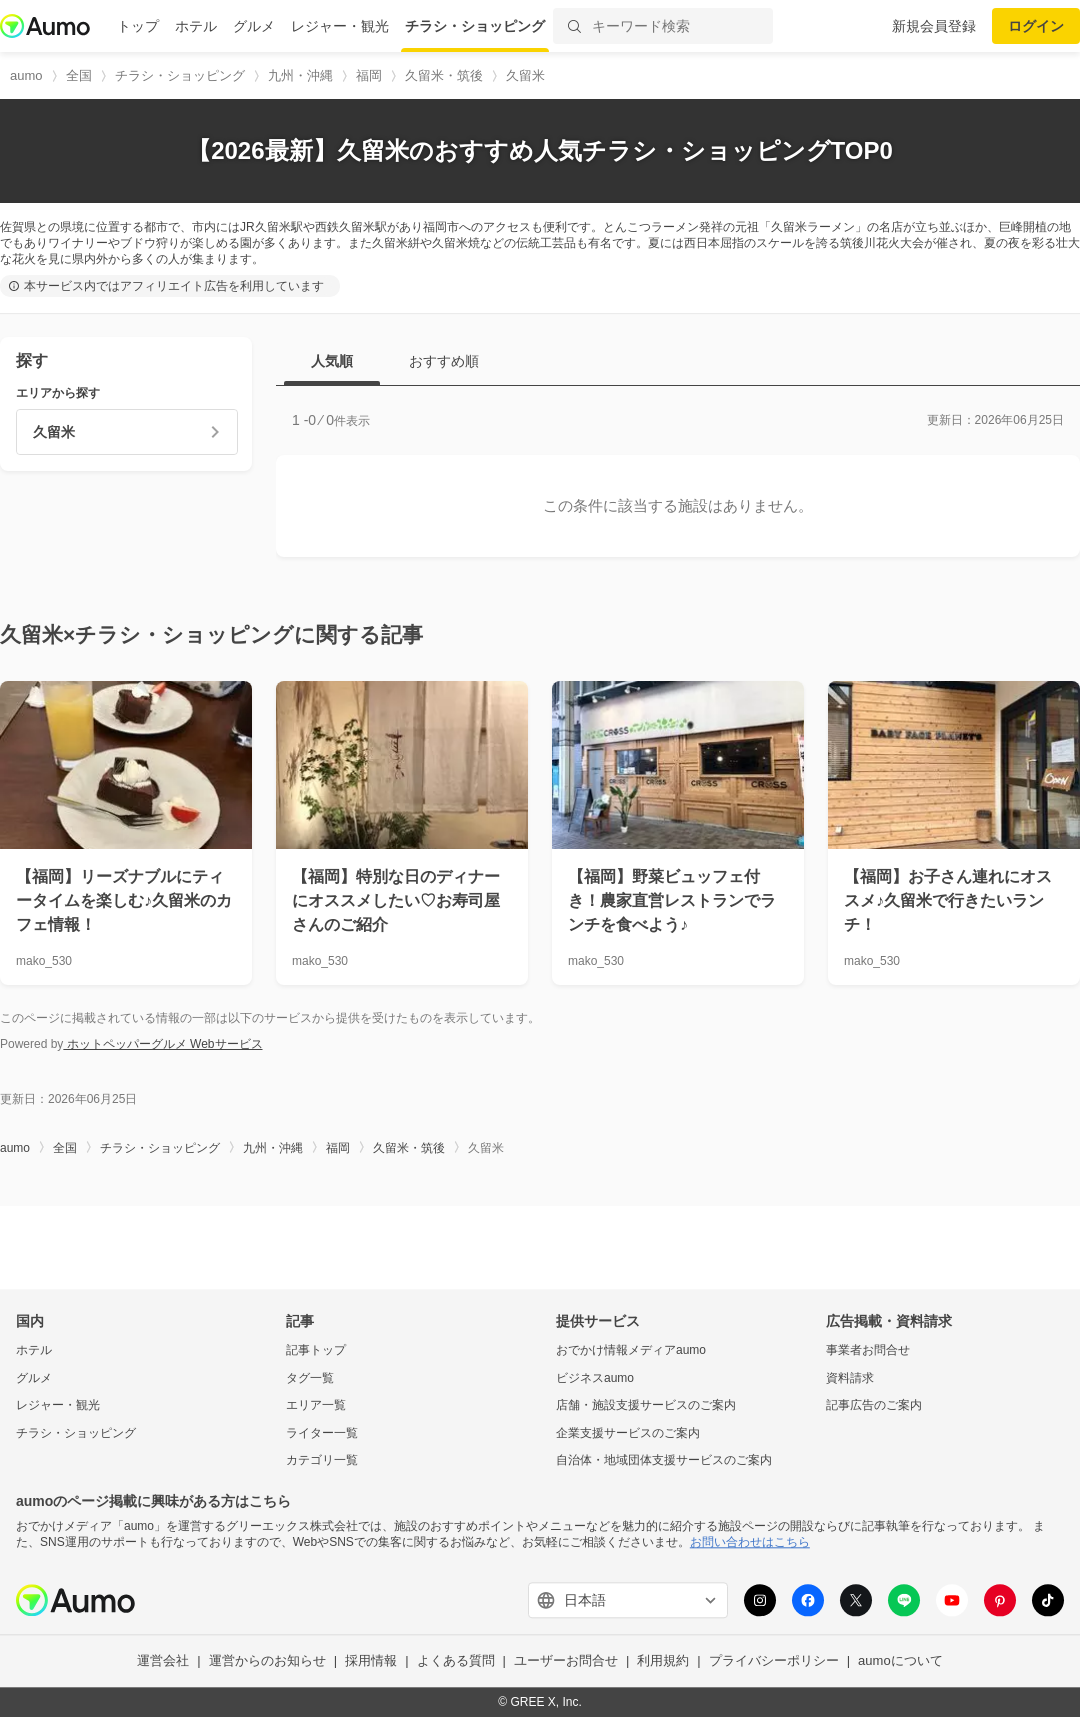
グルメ (254, 26)
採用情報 (371, 1661)
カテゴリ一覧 (322, 1461)
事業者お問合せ (868, 1350)
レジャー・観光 (340, 26)
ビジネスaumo (595, 1378)
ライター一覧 (322, 1433)
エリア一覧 (316, 1406)
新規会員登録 (934, 26)
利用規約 (663, 1661)
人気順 (332, 361)
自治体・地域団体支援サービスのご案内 (664, 1461)
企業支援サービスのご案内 (628, 1433)
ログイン (1036, 26)
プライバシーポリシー (774, 1661)
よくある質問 (456, 1661)
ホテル (196, 26)
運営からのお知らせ (267, 1661)
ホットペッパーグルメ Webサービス (162, 1044)
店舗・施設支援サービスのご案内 (646, 1406)
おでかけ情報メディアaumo (631, 1350)
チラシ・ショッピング (475, 26)
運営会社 (163, 1661)
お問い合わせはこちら (750, 1542)
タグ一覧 (310, 1378)
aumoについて (900, 1661)
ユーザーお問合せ (566, 1661)
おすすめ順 (444, 361)
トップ (138, 26)
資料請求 (850, 1378)
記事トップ (316, 1350)
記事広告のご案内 (874, 1406)
